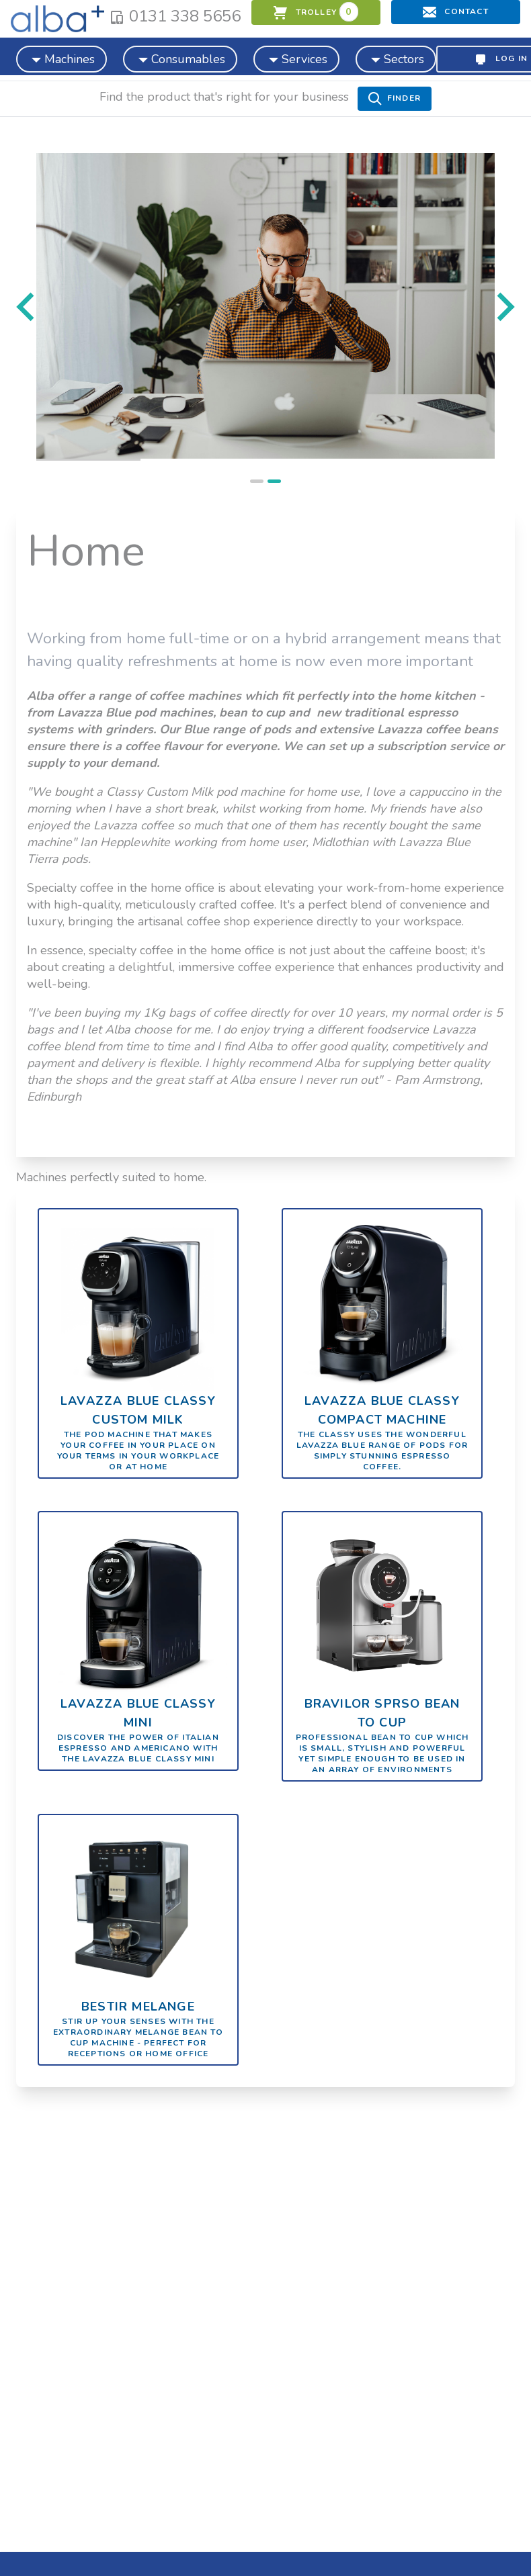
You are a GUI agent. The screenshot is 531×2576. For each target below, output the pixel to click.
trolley (316, 11)
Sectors (396, 58)
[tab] (256, 481)
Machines (61, 58)
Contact (456, 12)
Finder (394, 98)
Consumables (180, 58)
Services (296, 58)
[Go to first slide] (504, 306)
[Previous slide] (27, 306)
